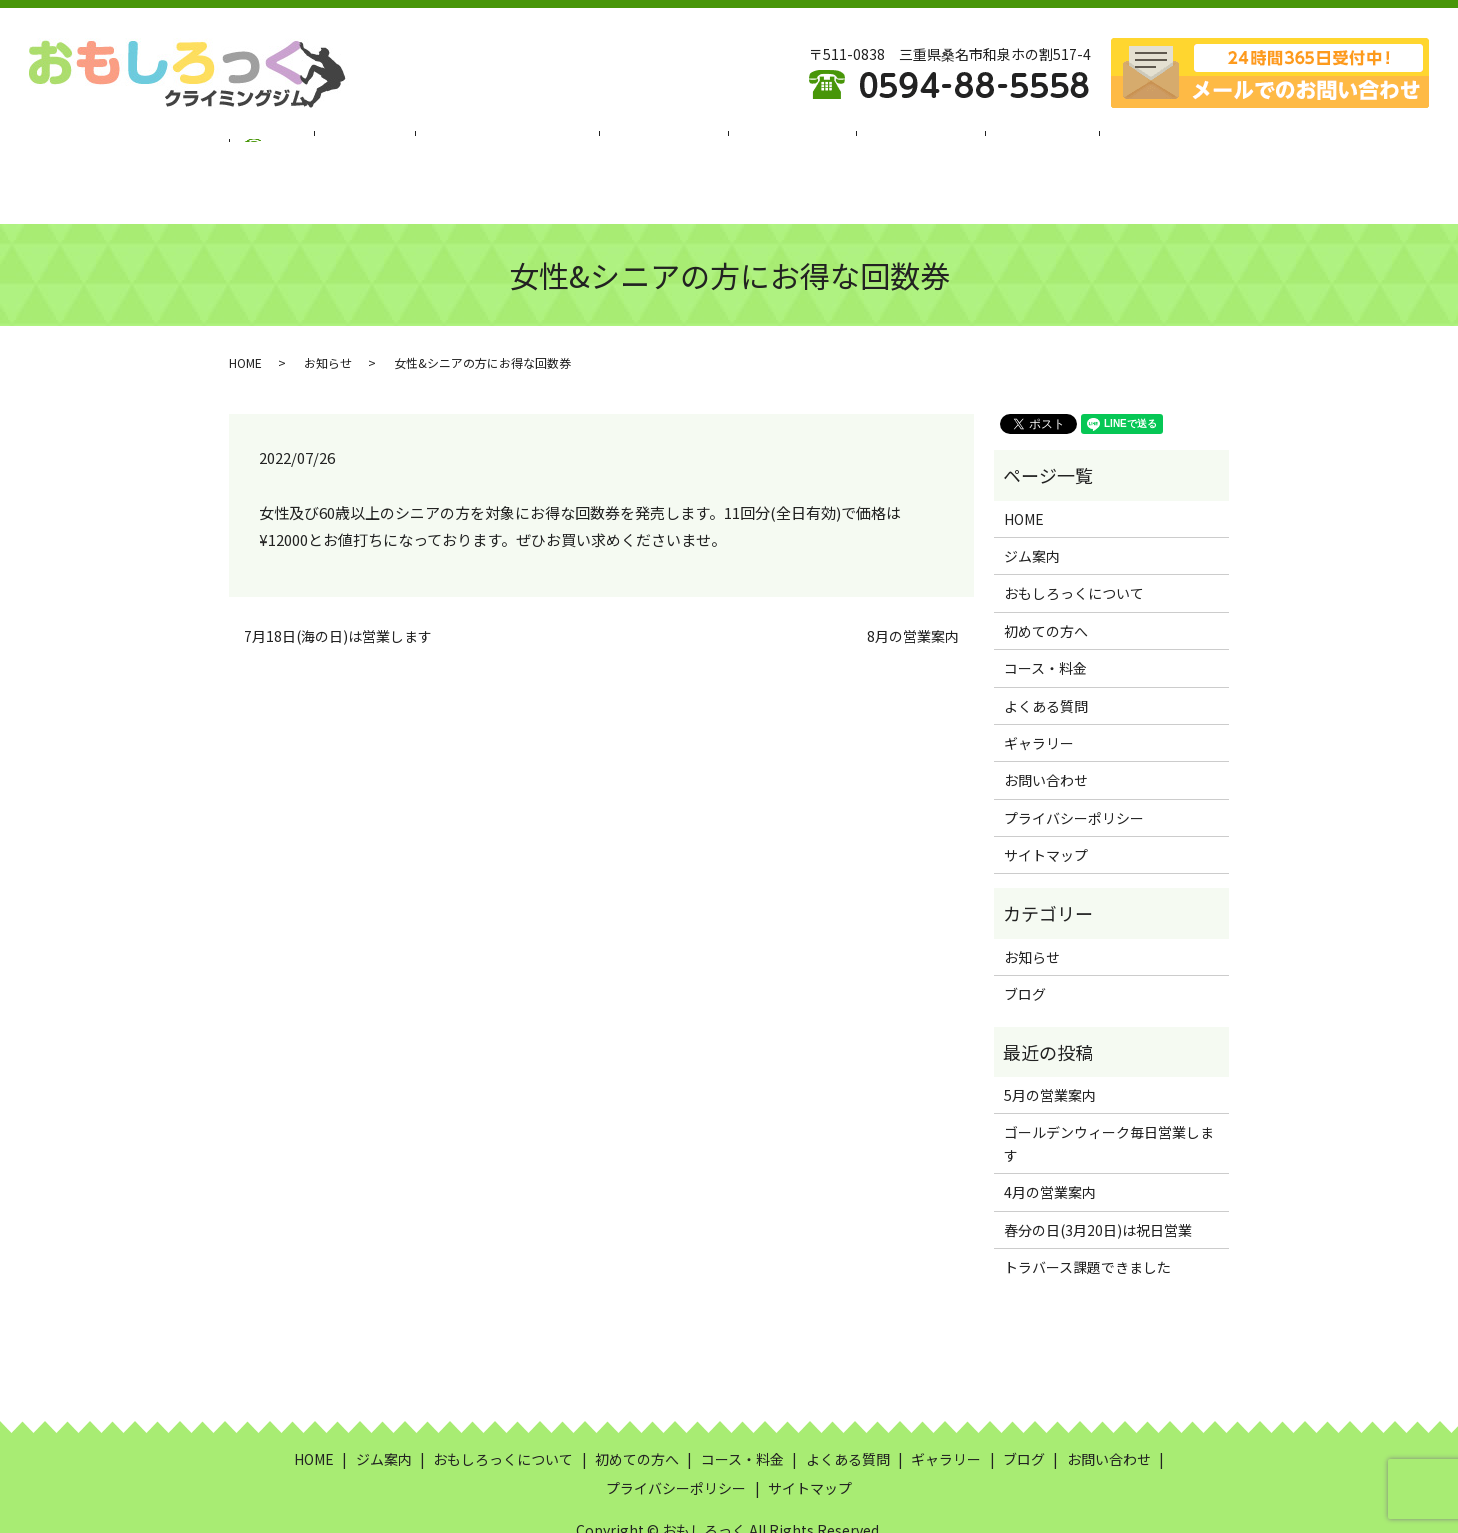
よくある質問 (893, 143)
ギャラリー (998, 143)
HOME (328, 143)
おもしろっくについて (530, 143)
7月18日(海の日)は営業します (338, 587)
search (1153, 144)
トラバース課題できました (1087, 1218)
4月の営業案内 (1050, 1143)
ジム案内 (404, 143)
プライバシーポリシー (1074, 769)
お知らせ (328, 313)
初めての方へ (670, 143)
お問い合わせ (1046, 731)
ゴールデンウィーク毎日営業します (1109, 1094)
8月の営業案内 (913, 587)
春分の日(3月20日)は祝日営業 (1098, 1181)
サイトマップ (1046, 806)
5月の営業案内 (1050, 1046)
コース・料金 (781, 143)
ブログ (1082, 143)
